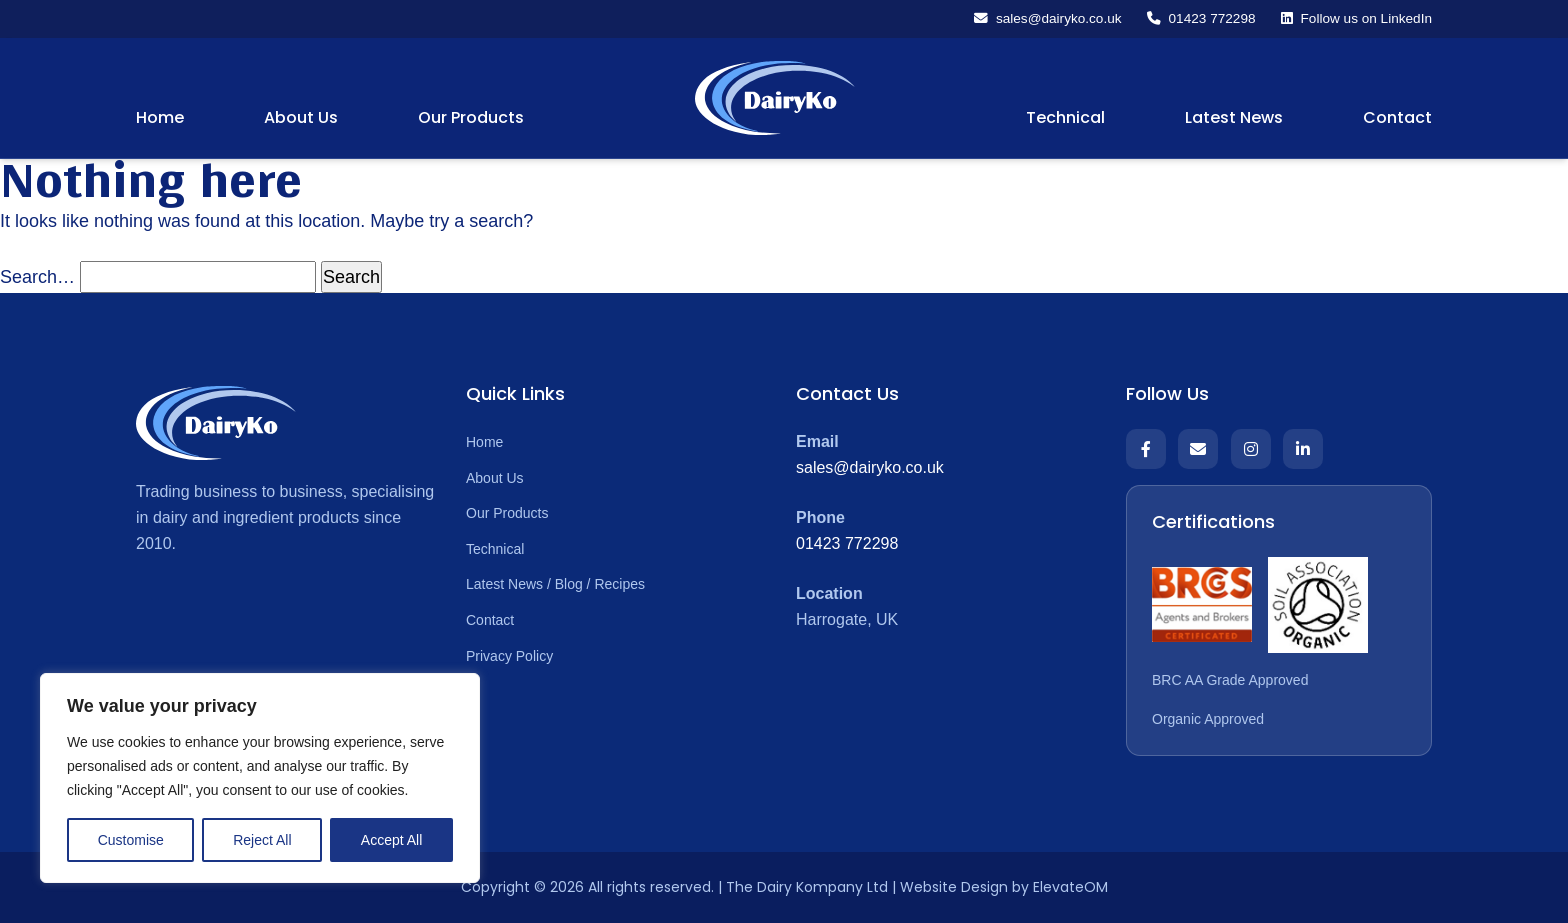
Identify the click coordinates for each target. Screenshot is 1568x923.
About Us (301, 118)
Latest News (1234, 118)
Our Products (471, 118)
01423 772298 (847, 543)
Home (160, 118)
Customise (131, 840)
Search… (37, 277)
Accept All (391, 840)
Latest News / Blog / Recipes (555, 585)
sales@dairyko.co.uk (870, 467)
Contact (1397, 118)
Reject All (262, 840)
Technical (1065, 118)
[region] (260, 778)
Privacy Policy (509, 656)
